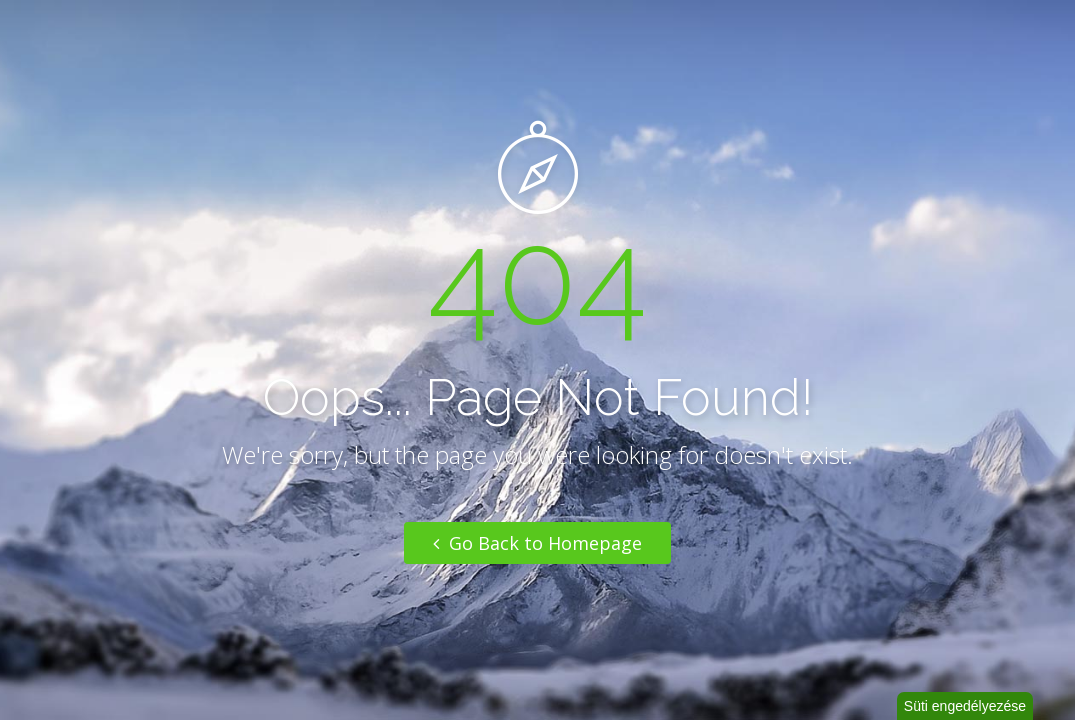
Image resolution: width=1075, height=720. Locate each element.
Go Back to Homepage (537, 543)
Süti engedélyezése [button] (965, 706)
